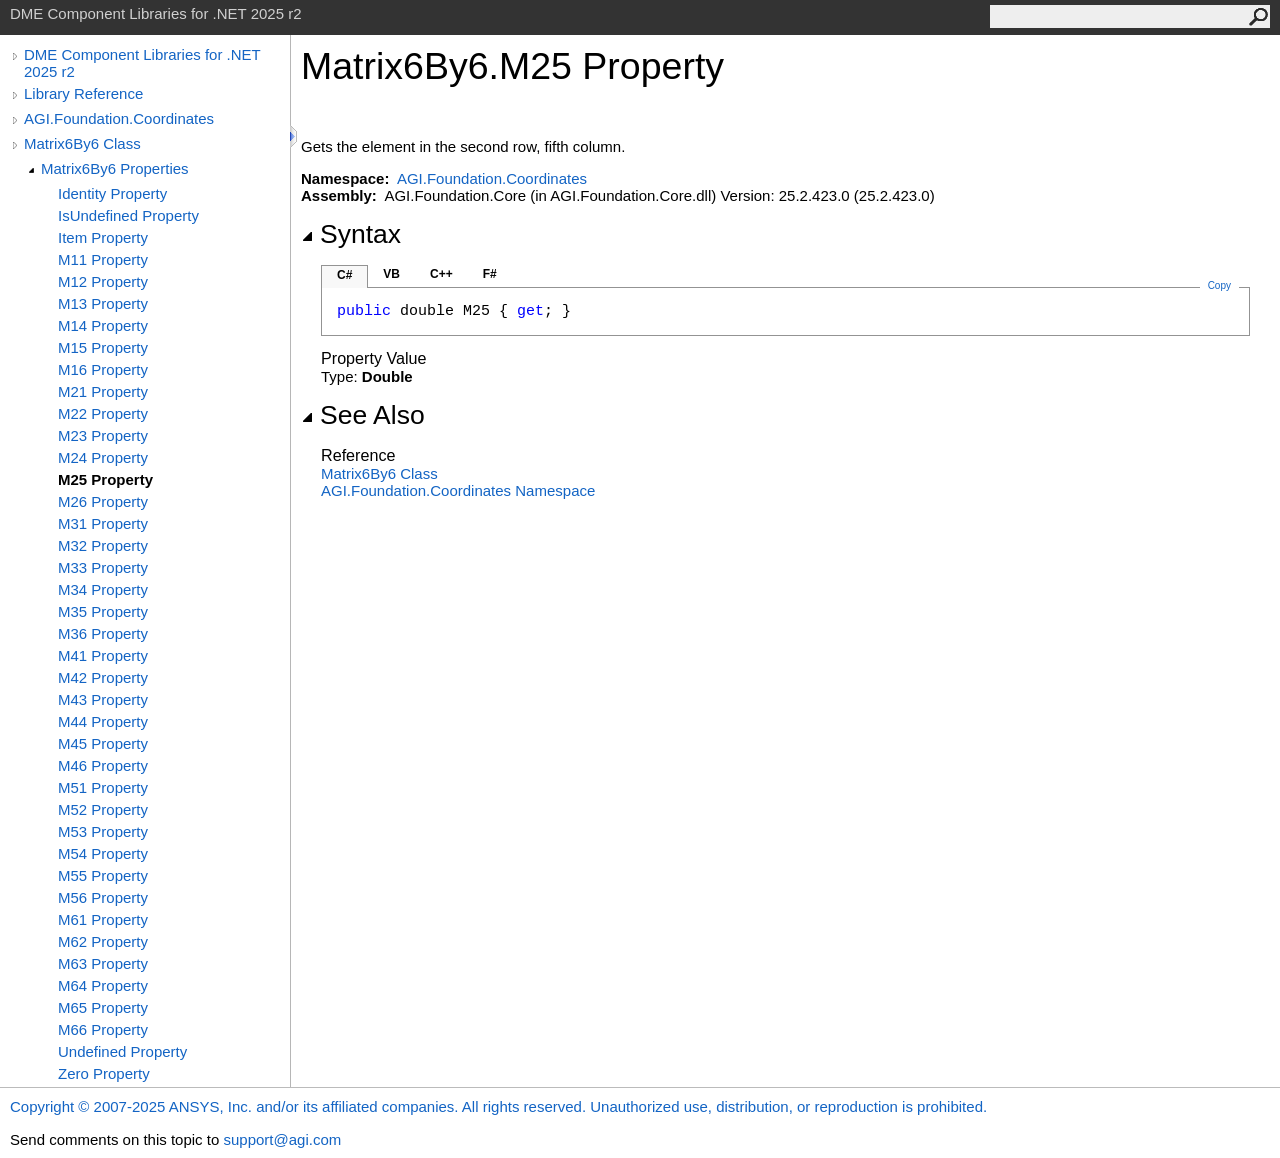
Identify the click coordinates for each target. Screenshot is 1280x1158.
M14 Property (103, 325)
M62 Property (103, 941)
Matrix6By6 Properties (115, 168)
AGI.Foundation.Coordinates (119, 118)
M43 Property (103, 699)
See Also (363, 415)
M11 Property (103, 259)
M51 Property (103, 787)
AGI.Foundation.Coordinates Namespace (458, 490)
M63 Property (103, 963)
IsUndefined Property (128, 215)
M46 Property (103, 765)
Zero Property (104, 1073)
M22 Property (103, 413)
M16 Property (103, 369)
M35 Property (103, 611)
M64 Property (103, 985)
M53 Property (103, 831)
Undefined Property (122, 1051)
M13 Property (103, 303)
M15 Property (103, 347)
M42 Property (103, 677)
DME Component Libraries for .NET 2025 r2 (142, 63)
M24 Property (103, 457)
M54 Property (103, 853)
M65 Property (103, 1007)
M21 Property (103, 391)
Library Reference (83, 93)
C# (344, 275)
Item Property (103, 237)
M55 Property (103, 875)
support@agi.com (282, 1139)
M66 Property (103, 1029)
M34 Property (103, 589)
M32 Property (103, 545)
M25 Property (105, 479)
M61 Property (103, 919)
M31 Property (103, 523)
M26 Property (103, 501)
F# (490, 274)
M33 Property (103, 567)
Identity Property (112, 193)
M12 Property (103, 281)
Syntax (351, 234)
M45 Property (103, 743)
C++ (441, 274)
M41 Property (103, 655)
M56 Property (103, 897)
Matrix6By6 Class (82, 143)
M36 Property (103, 633)
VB (391, 274)
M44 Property (103, 721)
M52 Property (103, 809)
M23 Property (103, 435)
